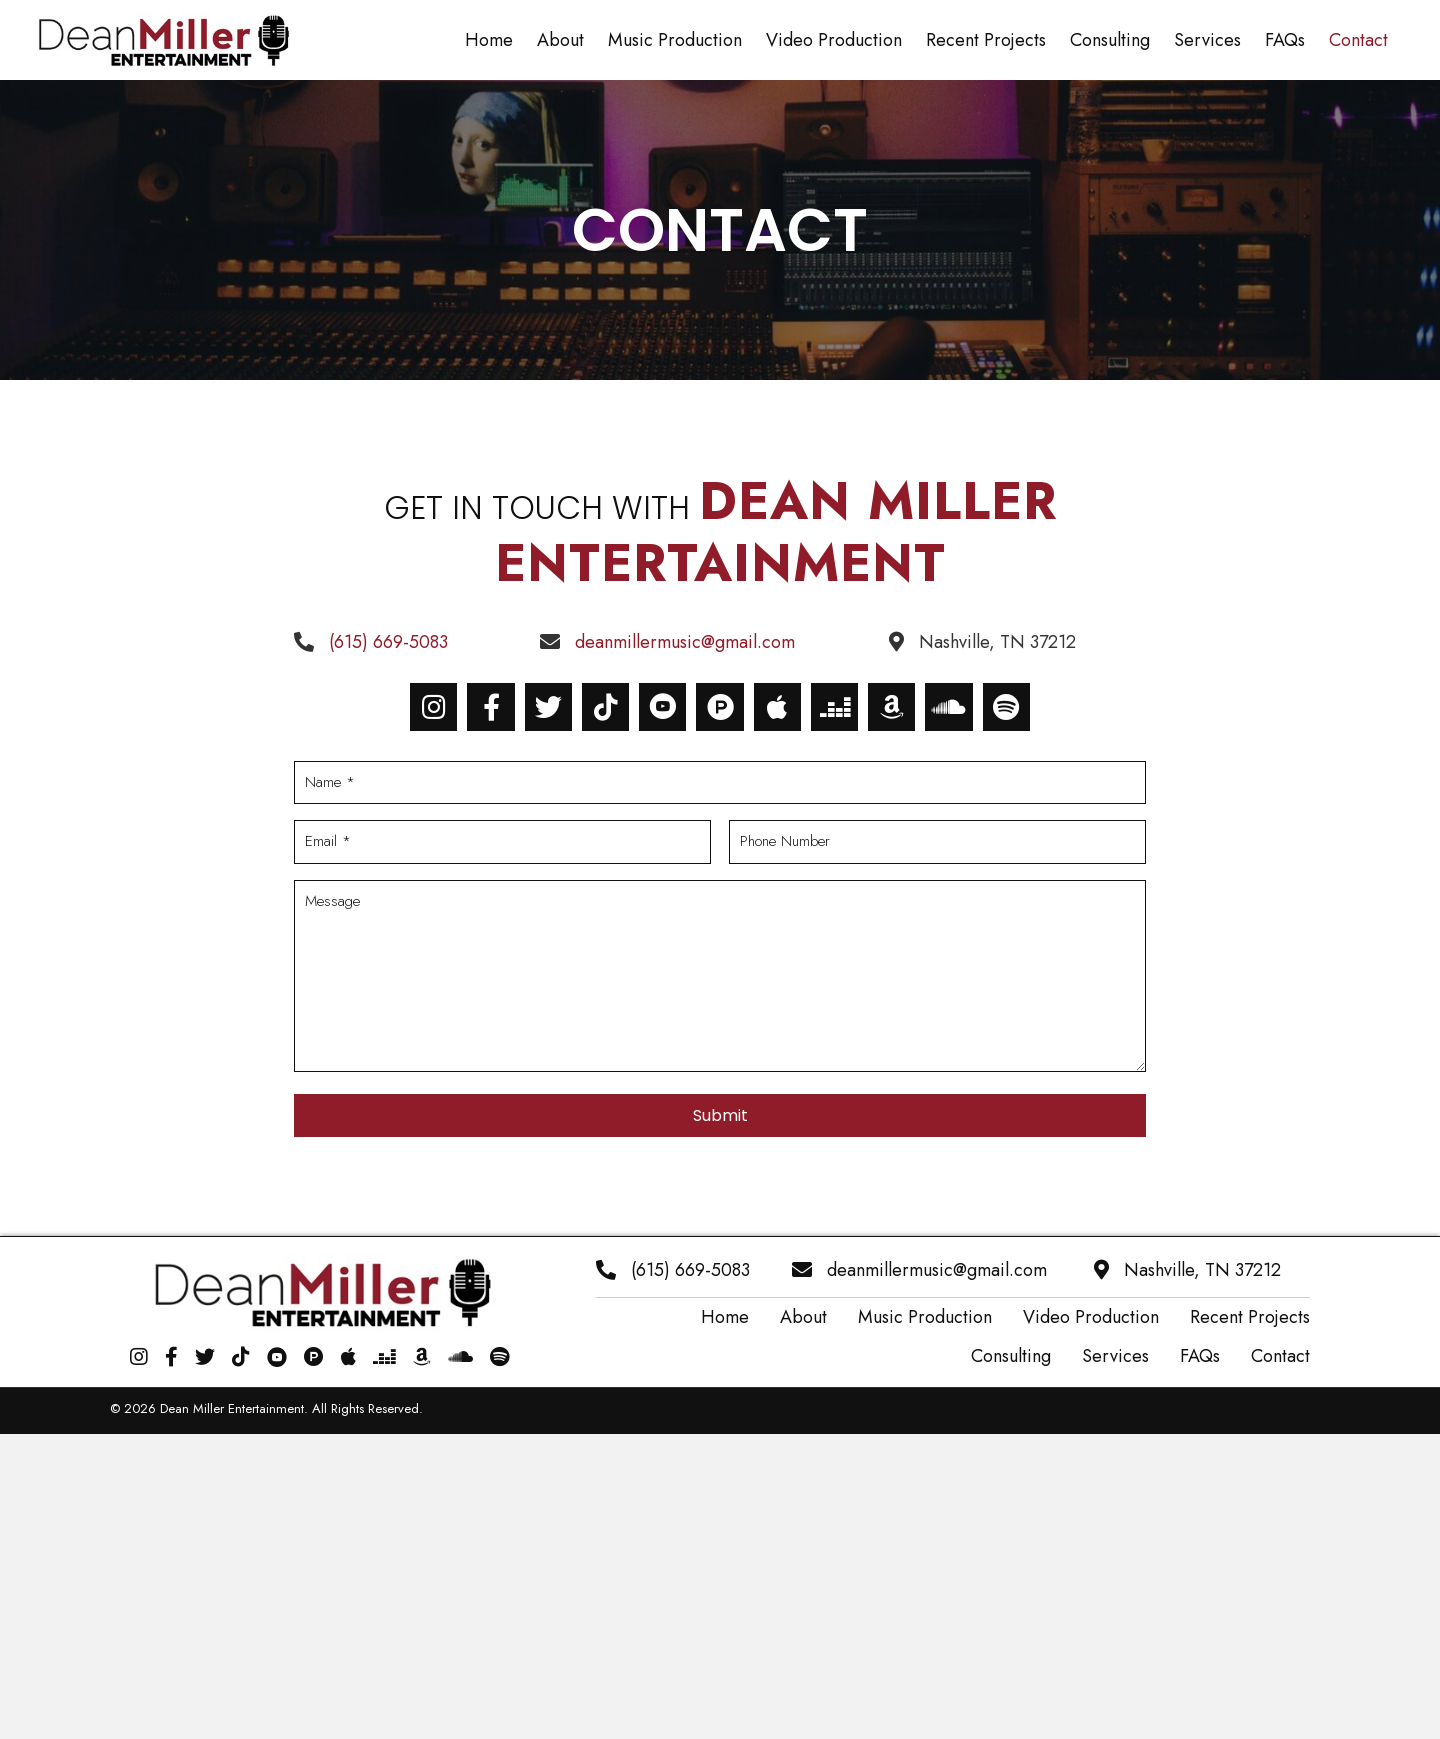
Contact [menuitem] (1280, 1356)
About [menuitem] (803, 1317)
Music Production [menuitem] (925, 1317)
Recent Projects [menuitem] (1250, 1317)
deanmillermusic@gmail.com (685, 642)
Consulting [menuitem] (1011, 1356)
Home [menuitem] (725, 1317)
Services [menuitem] (1115, 1356)
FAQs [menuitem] (1200, 1356)
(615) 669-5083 (388, 642)
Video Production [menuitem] (1091, 1317)
